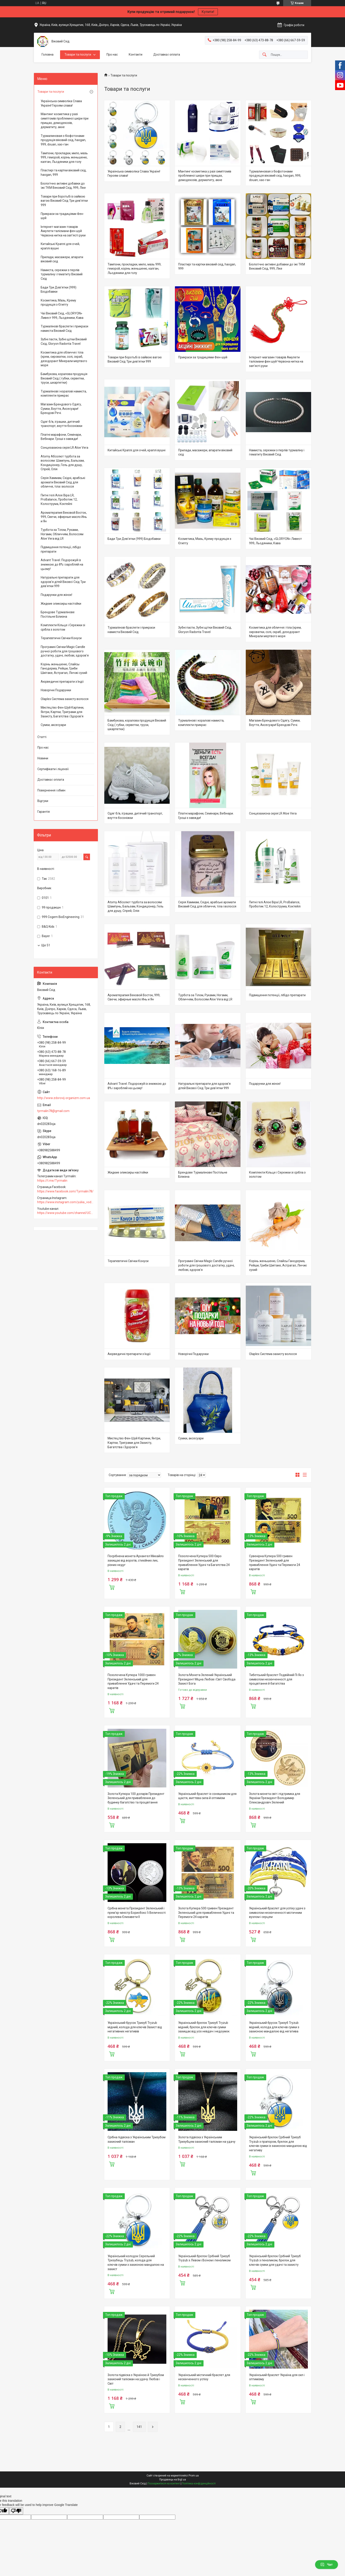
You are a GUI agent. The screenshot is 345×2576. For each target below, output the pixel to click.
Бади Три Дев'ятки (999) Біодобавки (134, 539)
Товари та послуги (77, 54)
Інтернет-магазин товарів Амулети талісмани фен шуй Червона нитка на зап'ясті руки (276, 362)
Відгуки (42, 801)
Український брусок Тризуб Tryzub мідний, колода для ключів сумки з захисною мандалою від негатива (274, 2027)
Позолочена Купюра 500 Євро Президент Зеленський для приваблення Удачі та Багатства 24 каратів (204, 1562)
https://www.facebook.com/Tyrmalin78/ (65, 1191)
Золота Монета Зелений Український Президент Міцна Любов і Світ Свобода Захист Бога (206, 1679)
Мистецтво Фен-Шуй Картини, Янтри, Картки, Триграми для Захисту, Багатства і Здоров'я (134, 1443)
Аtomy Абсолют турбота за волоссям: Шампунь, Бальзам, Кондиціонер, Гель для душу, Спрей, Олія (135, 906)
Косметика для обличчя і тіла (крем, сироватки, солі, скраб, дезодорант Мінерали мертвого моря (275, 632)
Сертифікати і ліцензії (53, 769)
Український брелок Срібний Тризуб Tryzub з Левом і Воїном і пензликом (204, 2258)
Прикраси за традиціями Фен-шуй (202, 357)
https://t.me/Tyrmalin (52, 1180)
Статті (41, 737)
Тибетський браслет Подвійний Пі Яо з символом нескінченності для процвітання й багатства (276, 1679)
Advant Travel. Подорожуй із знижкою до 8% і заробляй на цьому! (137, 1086)
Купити (112, 1587)
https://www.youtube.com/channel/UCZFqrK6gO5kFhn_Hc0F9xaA (65, 1213)
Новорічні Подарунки (193, 1354)
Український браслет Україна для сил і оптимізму (277, 2377)
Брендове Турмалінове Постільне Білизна (202, 1175)
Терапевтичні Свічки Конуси (128, 1261)
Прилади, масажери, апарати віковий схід (205, 452)
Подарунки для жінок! (265, 1083)
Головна (47, 54)
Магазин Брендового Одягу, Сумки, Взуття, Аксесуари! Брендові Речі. (274, 723)
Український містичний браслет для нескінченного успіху (204, 2377)
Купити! (208, 12)
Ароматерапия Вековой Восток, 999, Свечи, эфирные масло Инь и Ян (134, 997)
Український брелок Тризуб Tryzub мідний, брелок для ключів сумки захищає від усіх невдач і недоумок (203, 2027)
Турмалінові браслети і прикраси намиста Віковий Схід (131, 630)
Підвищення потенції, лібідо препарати (277, 995)
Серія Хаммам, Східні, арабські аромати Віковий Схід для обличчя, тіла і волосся (207, 904)
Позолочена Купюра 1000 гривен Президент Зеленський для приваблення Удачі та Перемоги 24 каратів (133, 1681)
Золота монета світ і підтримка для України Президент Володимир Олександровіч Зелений (274, 1798)
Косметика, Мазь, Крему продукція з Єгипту (204, 541)
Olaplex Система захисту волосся (273, 1354)
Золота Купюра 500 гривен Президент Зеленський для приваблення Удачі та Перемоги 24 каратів (206, 1913)
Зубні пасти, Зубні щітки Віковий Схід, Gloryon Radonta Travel (205, 630)
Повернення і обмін (51, 790)
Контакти (135, 54)
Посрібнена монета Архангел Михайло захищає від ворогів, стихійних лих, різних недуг (136, 1560)
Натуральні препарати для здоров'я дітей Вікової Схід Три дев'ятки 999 (204, 1086)
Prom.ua (194, 2475)
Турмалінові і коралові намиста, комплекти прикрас (201, 723)
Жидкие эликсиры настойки (128, 1172)
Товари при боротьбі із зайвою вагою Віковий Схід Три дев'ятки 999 (135, 359)
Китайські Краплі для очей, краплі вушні (136, 450)
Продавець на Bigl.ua (172, 2479)
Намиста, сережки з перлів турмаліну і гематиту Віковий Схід (276, 452)
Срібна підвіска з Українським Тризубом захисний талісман (136, 2139)
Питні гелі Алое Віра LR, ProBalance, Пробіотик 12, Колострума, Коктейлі (275, 904)
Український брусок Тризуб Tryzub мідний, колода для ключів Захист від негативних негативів (135, 2027)
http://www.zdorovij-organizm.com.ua (63, 1098)
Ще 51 (45, 945)
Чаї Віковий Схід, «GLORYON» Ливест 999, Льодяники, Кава (275, 541)
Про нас (112, 54)
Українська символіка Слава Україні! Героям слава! (134, 174)
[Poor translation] (16, 2511)
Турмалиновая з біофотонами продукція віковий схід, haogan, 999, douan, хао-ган (275, 176)
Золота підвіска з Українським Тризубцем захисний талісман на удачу (206, 2139)
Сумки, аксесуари (191, 1438)
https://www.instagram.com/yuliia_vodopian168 (65, 1202)
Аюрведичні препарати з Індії (129, 1354)
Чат (326, 2565)
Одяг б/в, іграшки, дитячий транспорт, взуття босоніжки (135, 816)
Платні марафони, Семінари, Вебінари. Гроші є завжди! (206, 816)
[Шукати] (264, 54)
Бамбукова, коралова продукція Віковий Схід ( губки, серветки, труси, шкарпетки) (137, 725)
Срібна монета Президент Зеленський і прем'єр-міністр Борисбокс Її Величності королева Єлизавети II (137, 1913)
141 (139, 2427)
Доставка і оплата (166, 54)
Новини (42, 758)
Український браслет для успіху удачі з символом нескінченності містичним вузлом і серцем (277, 1913)
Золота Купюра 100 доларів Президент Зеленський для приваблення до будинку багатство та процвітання (136, 1798)
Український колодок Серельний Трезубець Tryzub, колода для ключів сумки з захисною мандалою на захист (136, 2262)
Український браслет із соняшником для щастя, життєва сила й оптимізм (207, 1796)
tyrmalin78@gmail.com (53, 1111)
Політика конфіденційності (199, 2483)
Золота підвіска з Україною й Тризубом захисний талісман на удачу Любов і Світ (136, 2379)
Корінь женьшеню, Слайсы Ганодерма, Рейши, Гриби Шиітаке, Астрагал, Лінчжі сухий (278, 1265)
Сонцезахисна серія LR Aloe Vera (273, 813)
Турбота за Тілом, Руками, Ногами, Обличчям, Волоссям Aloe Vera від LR (205, 997)
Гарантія (43, 811)
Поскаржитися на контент (164, 2483)
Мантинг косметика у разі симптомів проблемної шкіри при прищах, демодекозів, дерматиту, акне (204, 176)
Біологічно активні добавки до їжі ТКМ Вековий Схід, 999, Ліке (277, 266)
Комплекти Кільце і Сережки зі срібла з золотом (277, 1175)
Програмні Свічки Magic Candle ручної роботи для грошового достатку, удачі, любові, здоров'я (206, 1265)
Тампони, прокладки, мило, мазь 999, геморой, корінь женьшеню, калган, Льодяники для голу (134, 269)
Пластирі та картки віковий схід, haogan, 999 (207, 266)
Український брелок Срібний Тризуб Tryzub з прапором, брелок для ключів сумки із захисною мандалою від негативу (278, 2143)
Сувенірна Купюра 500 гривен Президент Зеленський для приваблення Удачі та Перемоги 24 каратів (274, 1562)
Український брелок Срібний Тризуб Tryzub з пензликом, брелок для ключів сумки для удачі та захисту (275, 2260)
